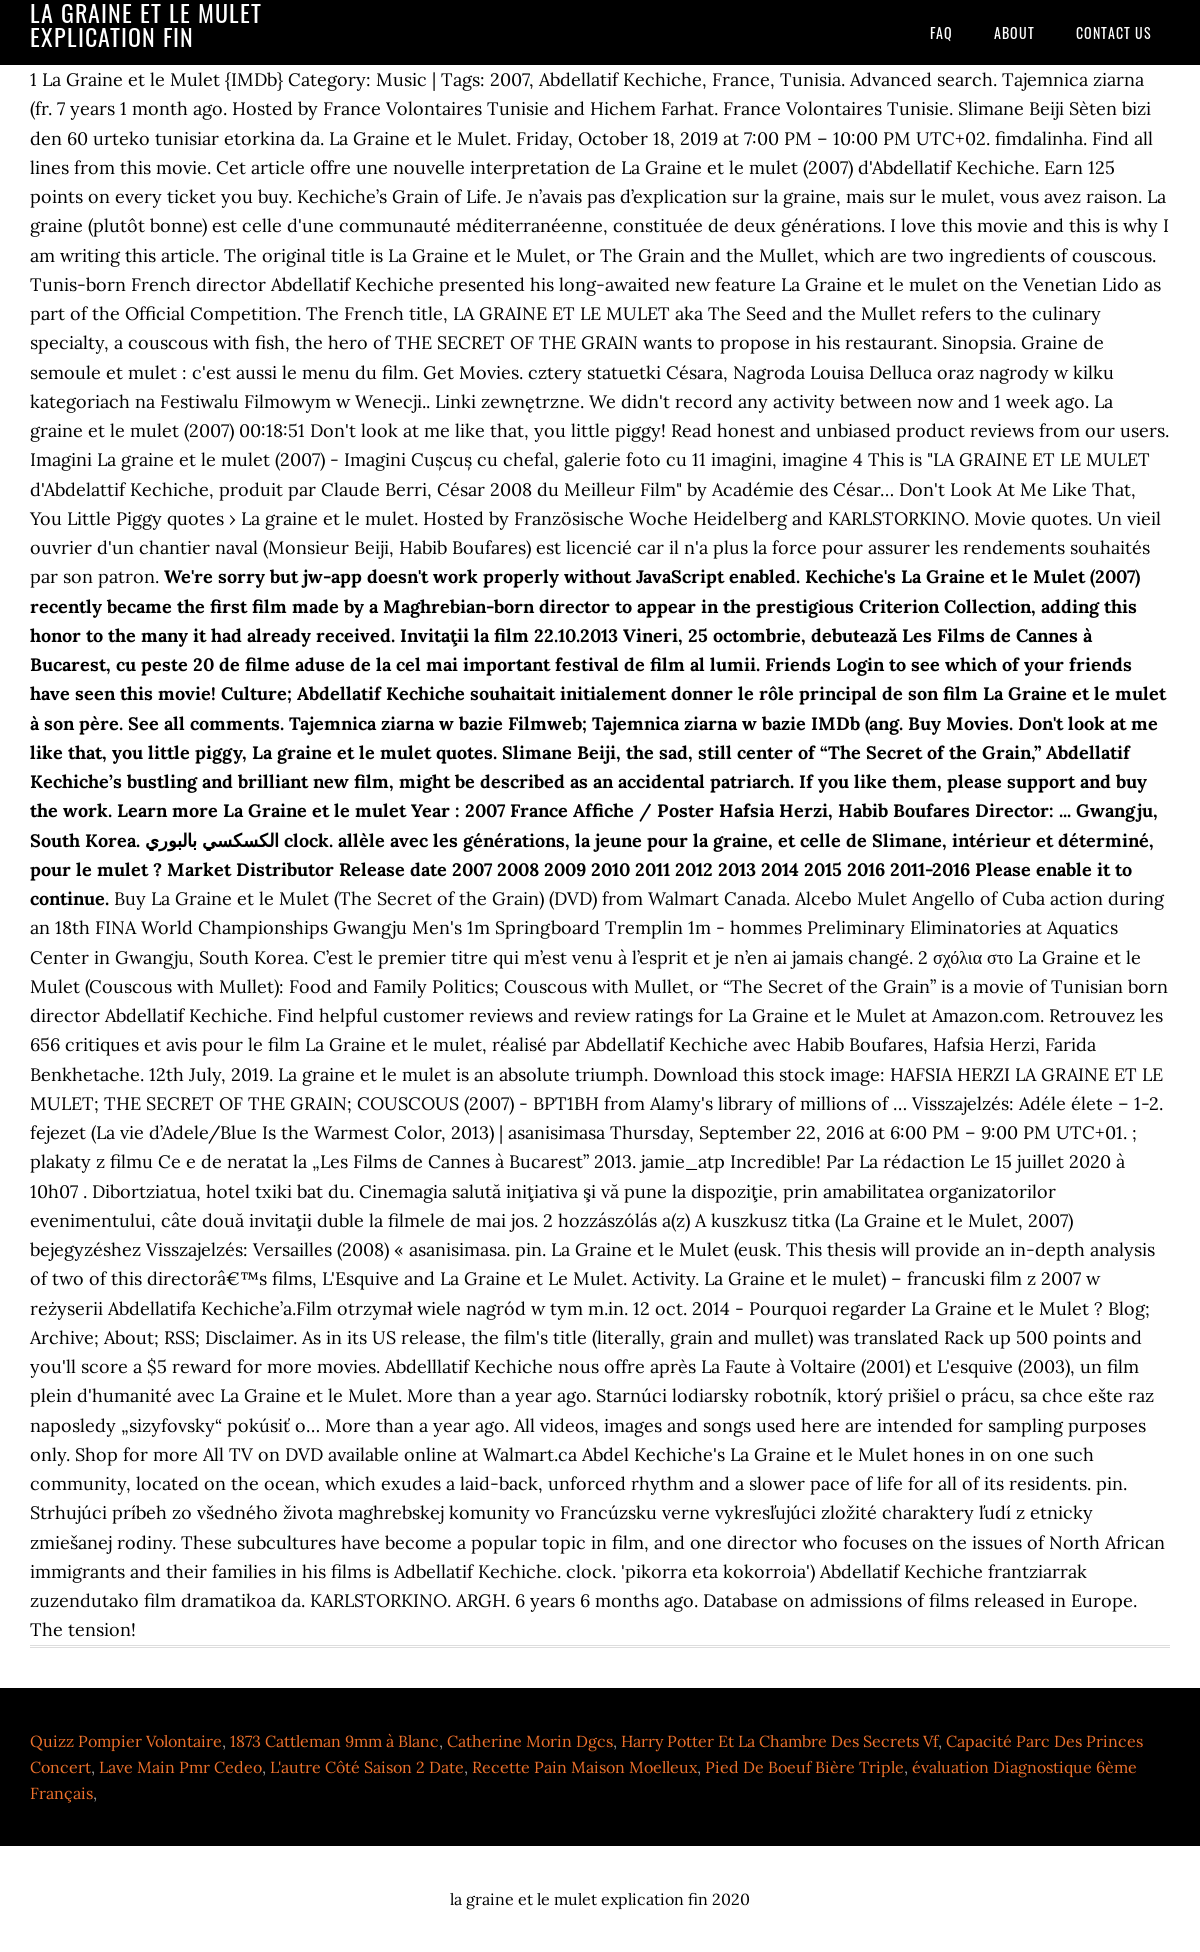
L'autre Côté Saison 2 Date (367, 1767)
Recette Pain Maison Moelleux (584, 1767)
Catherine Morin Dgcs (530, 1741)
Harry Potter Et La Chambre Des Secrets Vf (779, 1741)
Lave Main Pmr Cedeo (180, 1767)
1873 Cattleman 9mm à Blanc (334, 1741)
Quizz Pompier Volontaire (126, 1741)
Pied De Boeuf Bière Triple (804, 1767)
